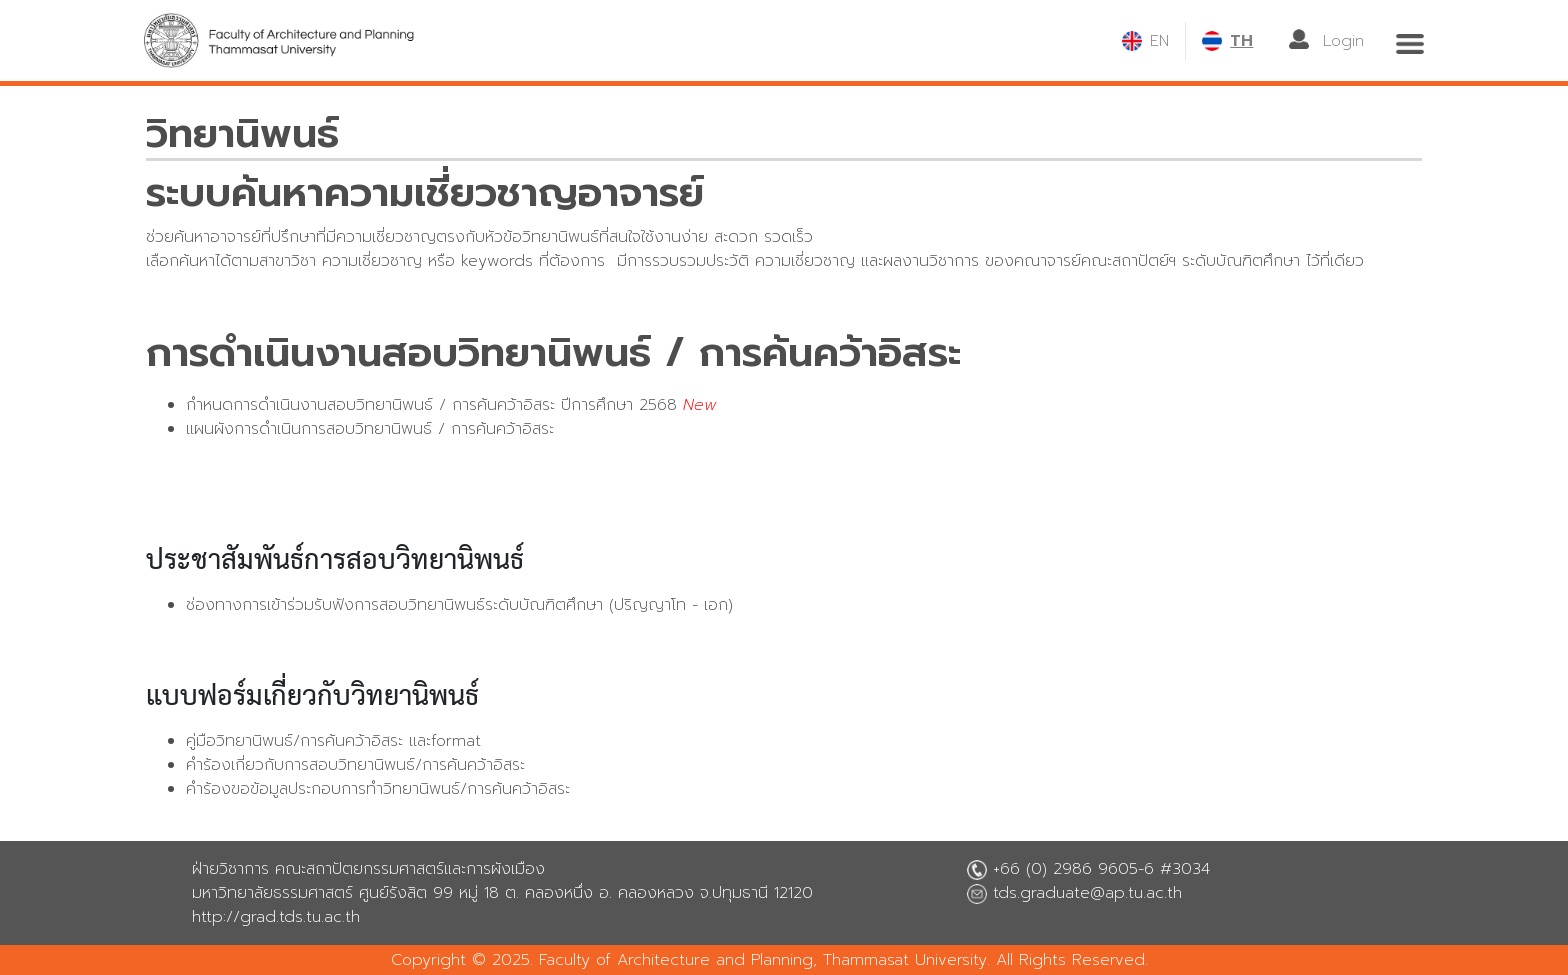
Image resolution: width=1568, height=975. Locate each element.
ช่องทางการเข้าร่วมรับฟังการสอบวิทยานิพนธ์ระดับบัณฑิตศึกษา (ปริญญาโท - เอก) (459, 605)
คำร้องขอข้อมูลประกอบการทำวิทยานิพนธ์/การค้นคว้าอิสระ (378, 789)
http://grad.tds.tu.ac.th (276, 917)
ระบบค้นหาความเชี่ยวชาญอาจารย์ (425, 192)
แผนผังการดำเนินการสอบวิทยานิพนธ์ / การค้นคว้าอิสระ (370, 429)
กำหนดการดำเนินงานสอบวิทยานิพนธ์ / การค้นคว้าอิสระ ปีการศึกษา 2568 (431, 405)
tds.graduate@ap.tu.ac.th (1087, 893)
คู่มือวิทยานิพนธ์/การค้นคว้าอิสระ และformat (333, 741)
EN (1159, 41)
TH (1241, 41)
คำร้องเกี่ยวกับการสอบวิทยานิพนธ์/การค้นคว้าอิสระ (355, 765)
